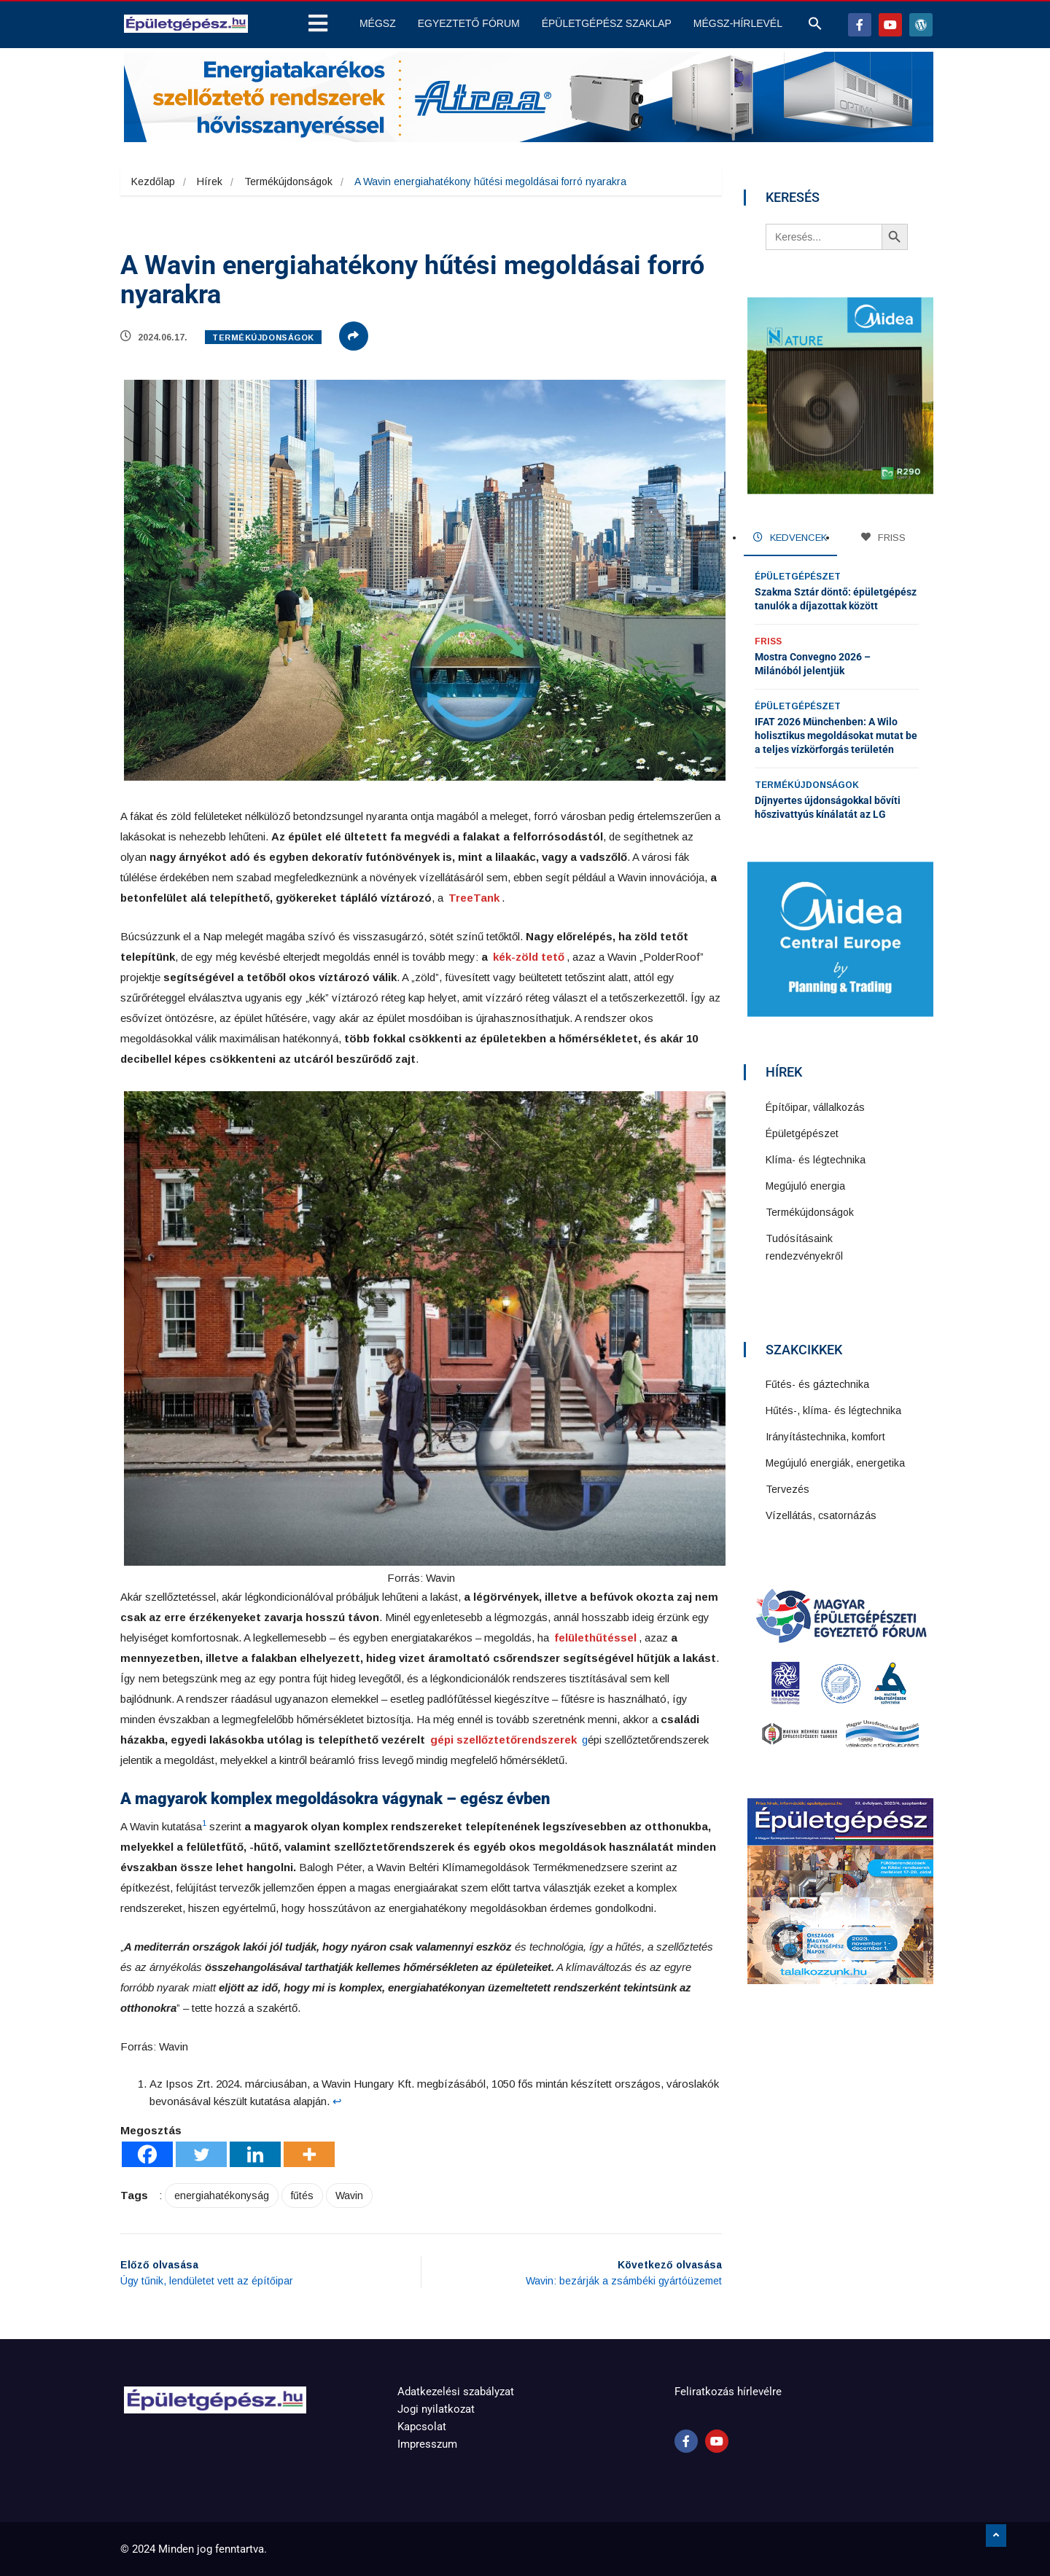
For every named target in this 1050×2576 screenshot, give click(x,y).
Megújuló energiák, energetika (835, 1463)
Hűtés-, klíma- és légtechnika (833, 1410)
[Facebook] (147, 2154)
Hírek (209, 181)
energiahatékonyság (221, 2195)
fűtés (302, 2195)
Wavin (349, 2195)
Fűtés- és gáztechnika (817, 1384)
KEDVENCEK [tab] (790, 537)
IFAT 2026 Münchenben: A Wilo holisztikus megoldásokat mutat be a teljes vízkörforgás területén (836, 735)
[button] (815, 27)
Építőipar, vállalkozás (815, 1107)
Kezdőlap (153, 181)
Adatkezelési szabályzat (455, 2391)
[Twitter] (201, 2154)
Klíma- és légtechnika (816, 1160)
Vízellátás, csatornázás (821, 1515)
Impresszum (427, 2444)
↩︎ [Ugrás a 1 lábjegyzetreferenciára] (337, 2101)
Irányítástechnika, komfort (825, 1437)
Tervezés (787, 1489)
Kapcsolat (421, 2426)
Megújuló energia (805, 1186)
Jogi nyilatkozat (436, 2409)
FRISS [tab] (883, 537)
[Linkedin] (255, 2154)
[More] (309, 2154)
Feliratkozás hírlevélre (728, 2391)
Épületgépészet (798, 576)
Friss (768, 641)
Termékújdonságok (288, 181)
